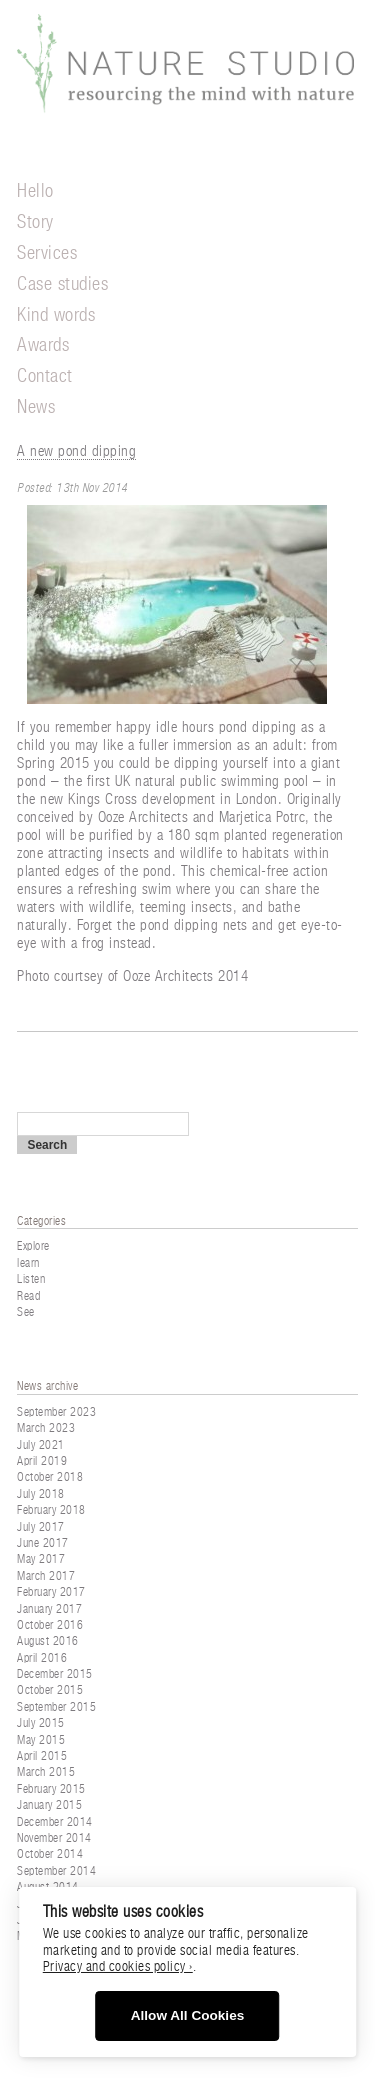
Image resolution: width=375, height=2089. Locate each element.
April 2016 (42, 1658)
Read (28, 1296)
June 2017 (43, 1543)
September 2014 (56, 1871)
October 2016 (50, 1625)
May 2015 (41, 1740)
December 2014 (55, 1822)
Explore (33, 1246)
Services (47, 253)
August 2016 (48, 1641)
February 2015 (51, 1789)
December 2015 (55, 1674)
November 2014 (54, 1838)
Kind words (56, 315)
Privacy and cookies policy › (118, 1967)
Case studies (62, 284)
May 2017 (41, 1559)
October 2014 (50, 1854)
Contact (45, 376)
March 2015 (46, 1772)
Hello (35, 191)
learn (28, 1263)
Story (35, 222)
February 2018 (51, 1510)
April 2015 (42, 1756)
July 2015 (41, 1723)
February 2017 (51, 1592)
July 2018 (41, 1494)
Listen (31, 1279)
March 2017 (46, 1576)
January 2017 (49, 1609)
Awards (43, 345)
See (26, 1312)
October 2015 (50, 1690)
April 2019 (42, 1461)
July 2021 (41, 1445)
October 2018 (50, 1477)
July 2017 (41, 1527)
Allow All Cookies (188, 2015)
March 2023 (46, 1428)
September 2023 (56, 1412)
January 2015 (49, 1805)
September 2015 (56, 1707)
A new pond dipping (76, 451)
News (36, 407)
